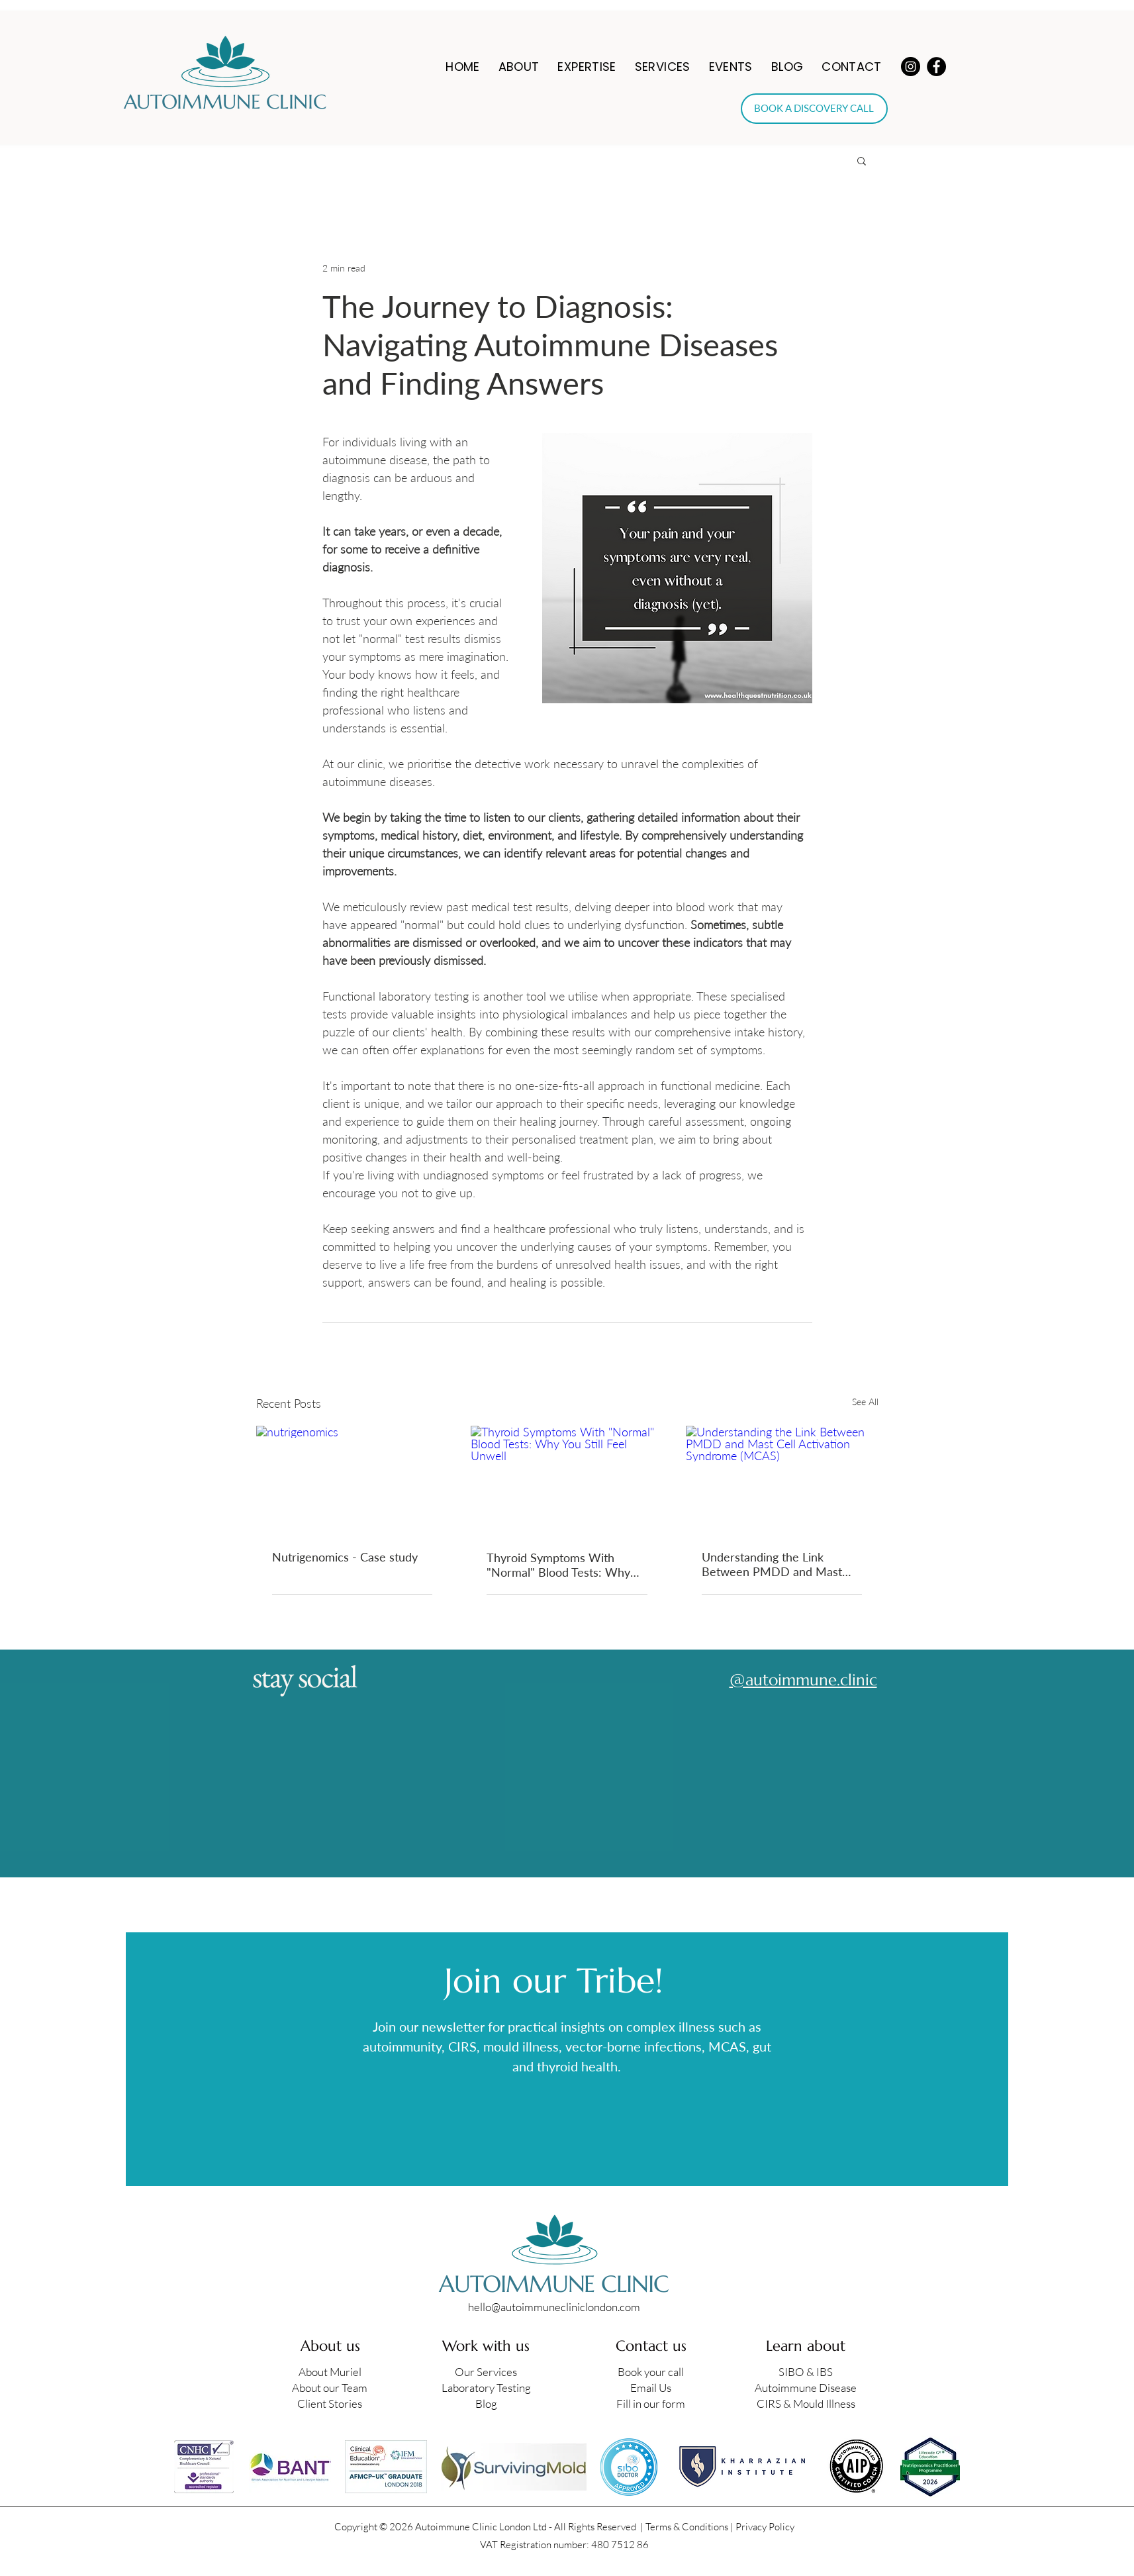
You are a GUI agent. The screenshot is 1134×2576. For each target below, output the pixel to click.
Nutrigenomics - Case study (345, 1557)
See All (865, 1401)
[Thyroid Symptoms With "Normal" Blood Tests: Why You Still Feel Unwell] (567, 1480)
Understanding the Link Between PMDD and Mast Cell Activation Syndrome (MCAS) (772, 1564)
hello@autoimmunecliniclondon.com (554, 2307)
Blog (486, 2403)
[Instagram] (910, 66)
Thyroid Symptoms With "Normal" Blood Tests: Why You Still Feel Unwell (558, 1564)
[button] (519, 66)
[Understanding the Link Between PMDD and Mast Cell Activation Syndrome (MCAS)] (782, 1480)
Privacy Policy (764, 2526)
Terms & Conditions (686, 2526)
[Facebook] (936, 66)
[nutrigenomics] (352, 1480)
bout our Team (333, 2388)
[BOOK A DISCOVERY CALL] (814, 108)
